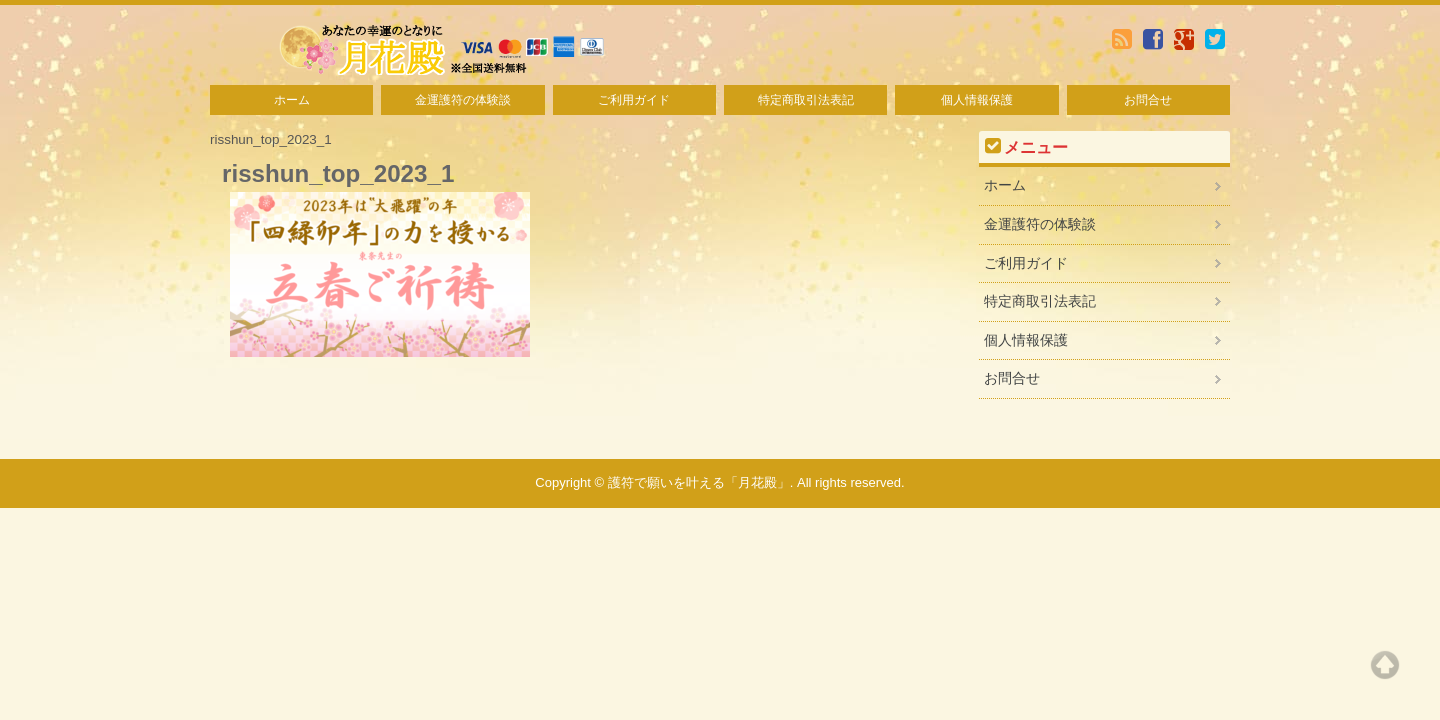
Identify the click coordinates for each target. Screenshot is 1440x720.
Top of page (1385, 665)
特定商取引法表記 (806, 100)
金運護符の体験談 (463, 100)
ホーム (292, 100)
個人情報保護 (977, 100)
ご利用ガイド (634, 100)
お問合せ (1148, 100)
